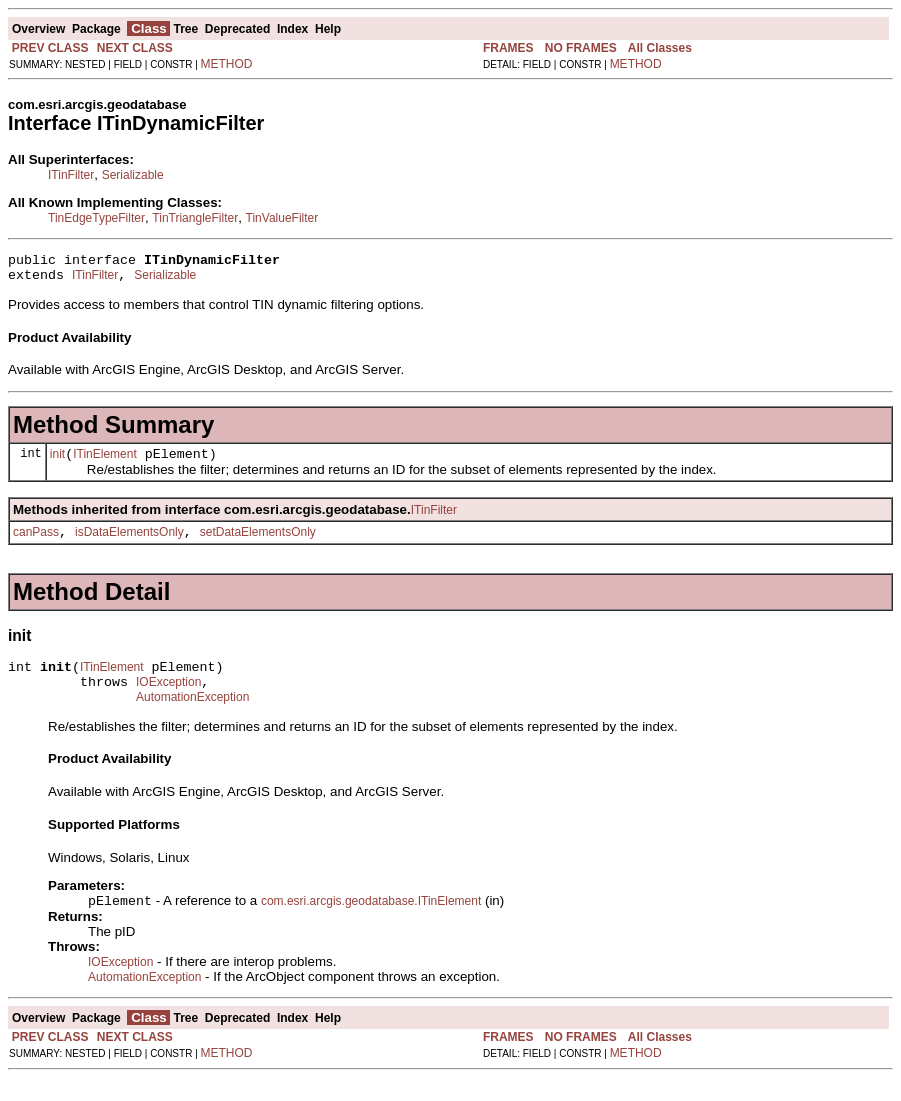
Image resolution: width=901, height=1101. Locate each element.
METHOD (227, 64)
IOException (168, 700)
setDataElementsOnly (258, 544)
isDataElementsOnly (129, 544)
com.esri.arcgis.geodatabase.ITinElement (371, 924)
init (57, 463)
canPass (36, 544)
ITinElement (105, 463)
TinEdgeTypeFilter (96, 218)
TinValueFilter (282, 218)
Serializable (133, 175)
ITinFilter (71, 175)
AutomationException (192, 718)
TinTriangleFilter (195, 218)
